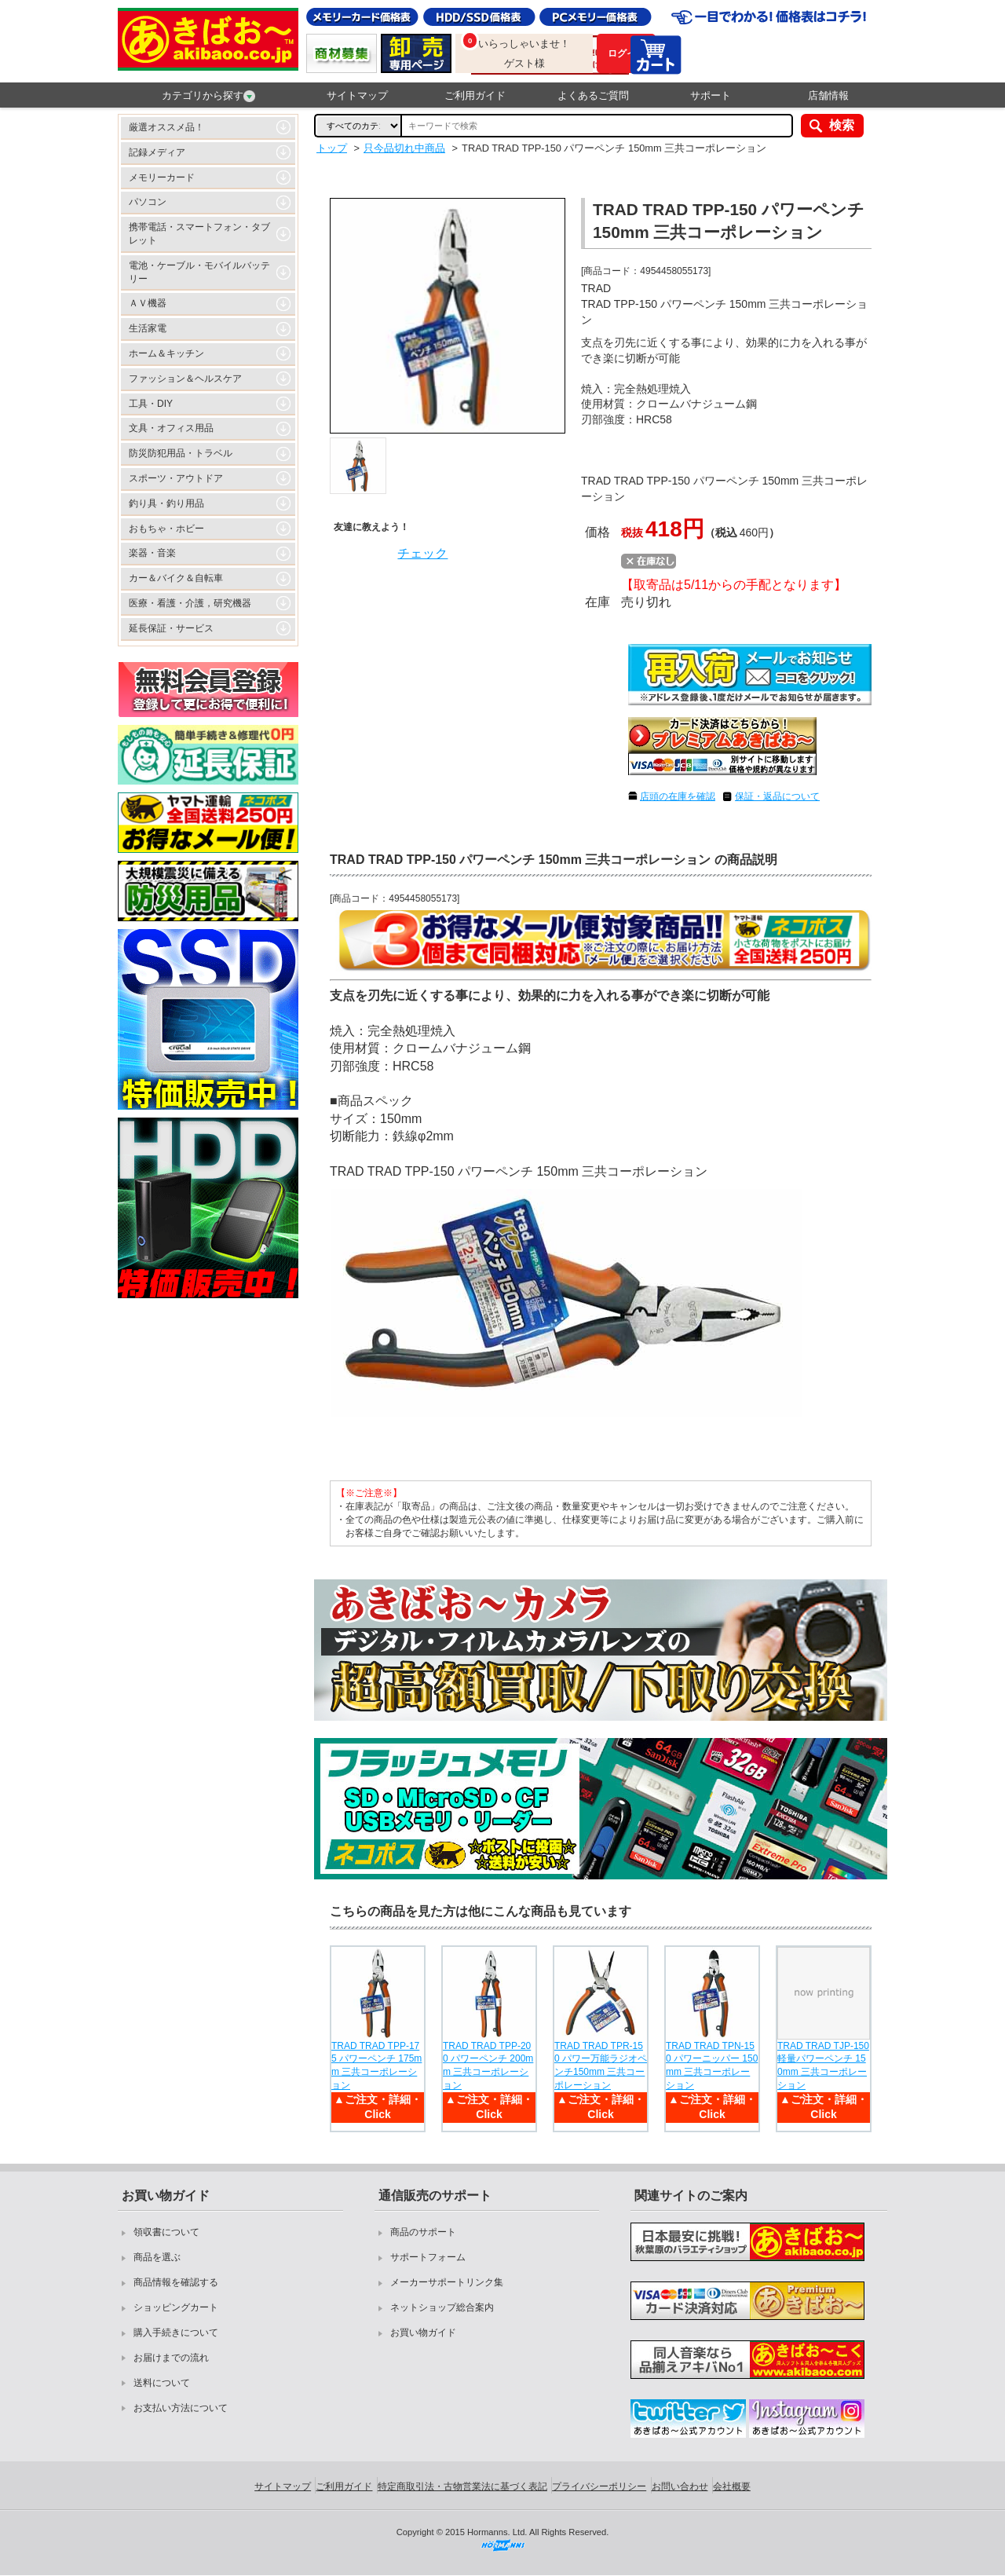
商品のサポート (423, 2232)
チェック (422, 553)
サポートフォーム (428, 2257)
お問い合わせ (680, 2486)
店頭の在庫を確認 (677, 796)
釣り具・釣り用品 (166, 503)
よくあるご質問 (593, 95)
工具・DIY (151, 403)
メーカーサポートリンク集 (446, 2282)
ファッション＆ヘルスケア (185, 378)
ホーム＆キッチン (166, 353)
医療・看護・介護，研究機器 (190, 603)
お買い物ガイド (423, 2332)
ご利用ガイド (475, 95)
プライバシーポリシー (599, 2486)
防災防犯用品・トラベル (180, 453)
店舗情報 (828, 95)
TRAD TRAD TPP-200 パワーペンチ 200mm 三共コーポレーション (488, 2065)
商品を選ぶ (157, 2257)
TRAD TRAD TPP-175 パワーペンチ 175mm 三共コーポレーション (376, 2065)
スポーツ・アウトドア (176, 478)
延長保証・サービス (171, 628)
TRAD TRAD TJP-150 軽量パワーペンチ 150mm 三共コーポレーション (823, 2065)
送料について (161, 2382)
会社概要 (732, 2486)
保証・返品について (777, 796)
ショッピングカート (175, 2307)
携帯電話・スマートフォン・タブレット (199, 233)
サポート (710, 95)
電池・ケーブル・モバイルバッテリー (199, 272)
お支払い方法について (180, 2407)
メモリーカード (162, 177)
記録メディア (157, 152)
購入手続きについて (175, 2332)
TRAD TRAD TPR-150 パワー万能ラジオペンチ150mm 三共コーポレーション (600, 2065)
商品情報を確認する (175, 2282)
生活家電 (147, 328)
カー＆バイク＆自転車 (176, 578)
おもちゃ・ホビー (166, 528)
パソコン (147, 201)
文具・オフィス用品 (171, 428)
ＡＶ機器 (147, 303)
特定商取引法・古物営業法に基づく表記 (462, 2486)
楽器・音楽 (152, 552)
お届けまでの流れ (171, 2357)
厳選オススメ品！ (166, 127)
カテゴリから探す (208, 96)
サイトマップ (357, 95)
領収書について (166, 2232)
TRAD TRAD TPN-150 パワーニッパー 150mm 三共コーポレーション (712, 2065)
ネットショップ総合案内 (442, 2307)
